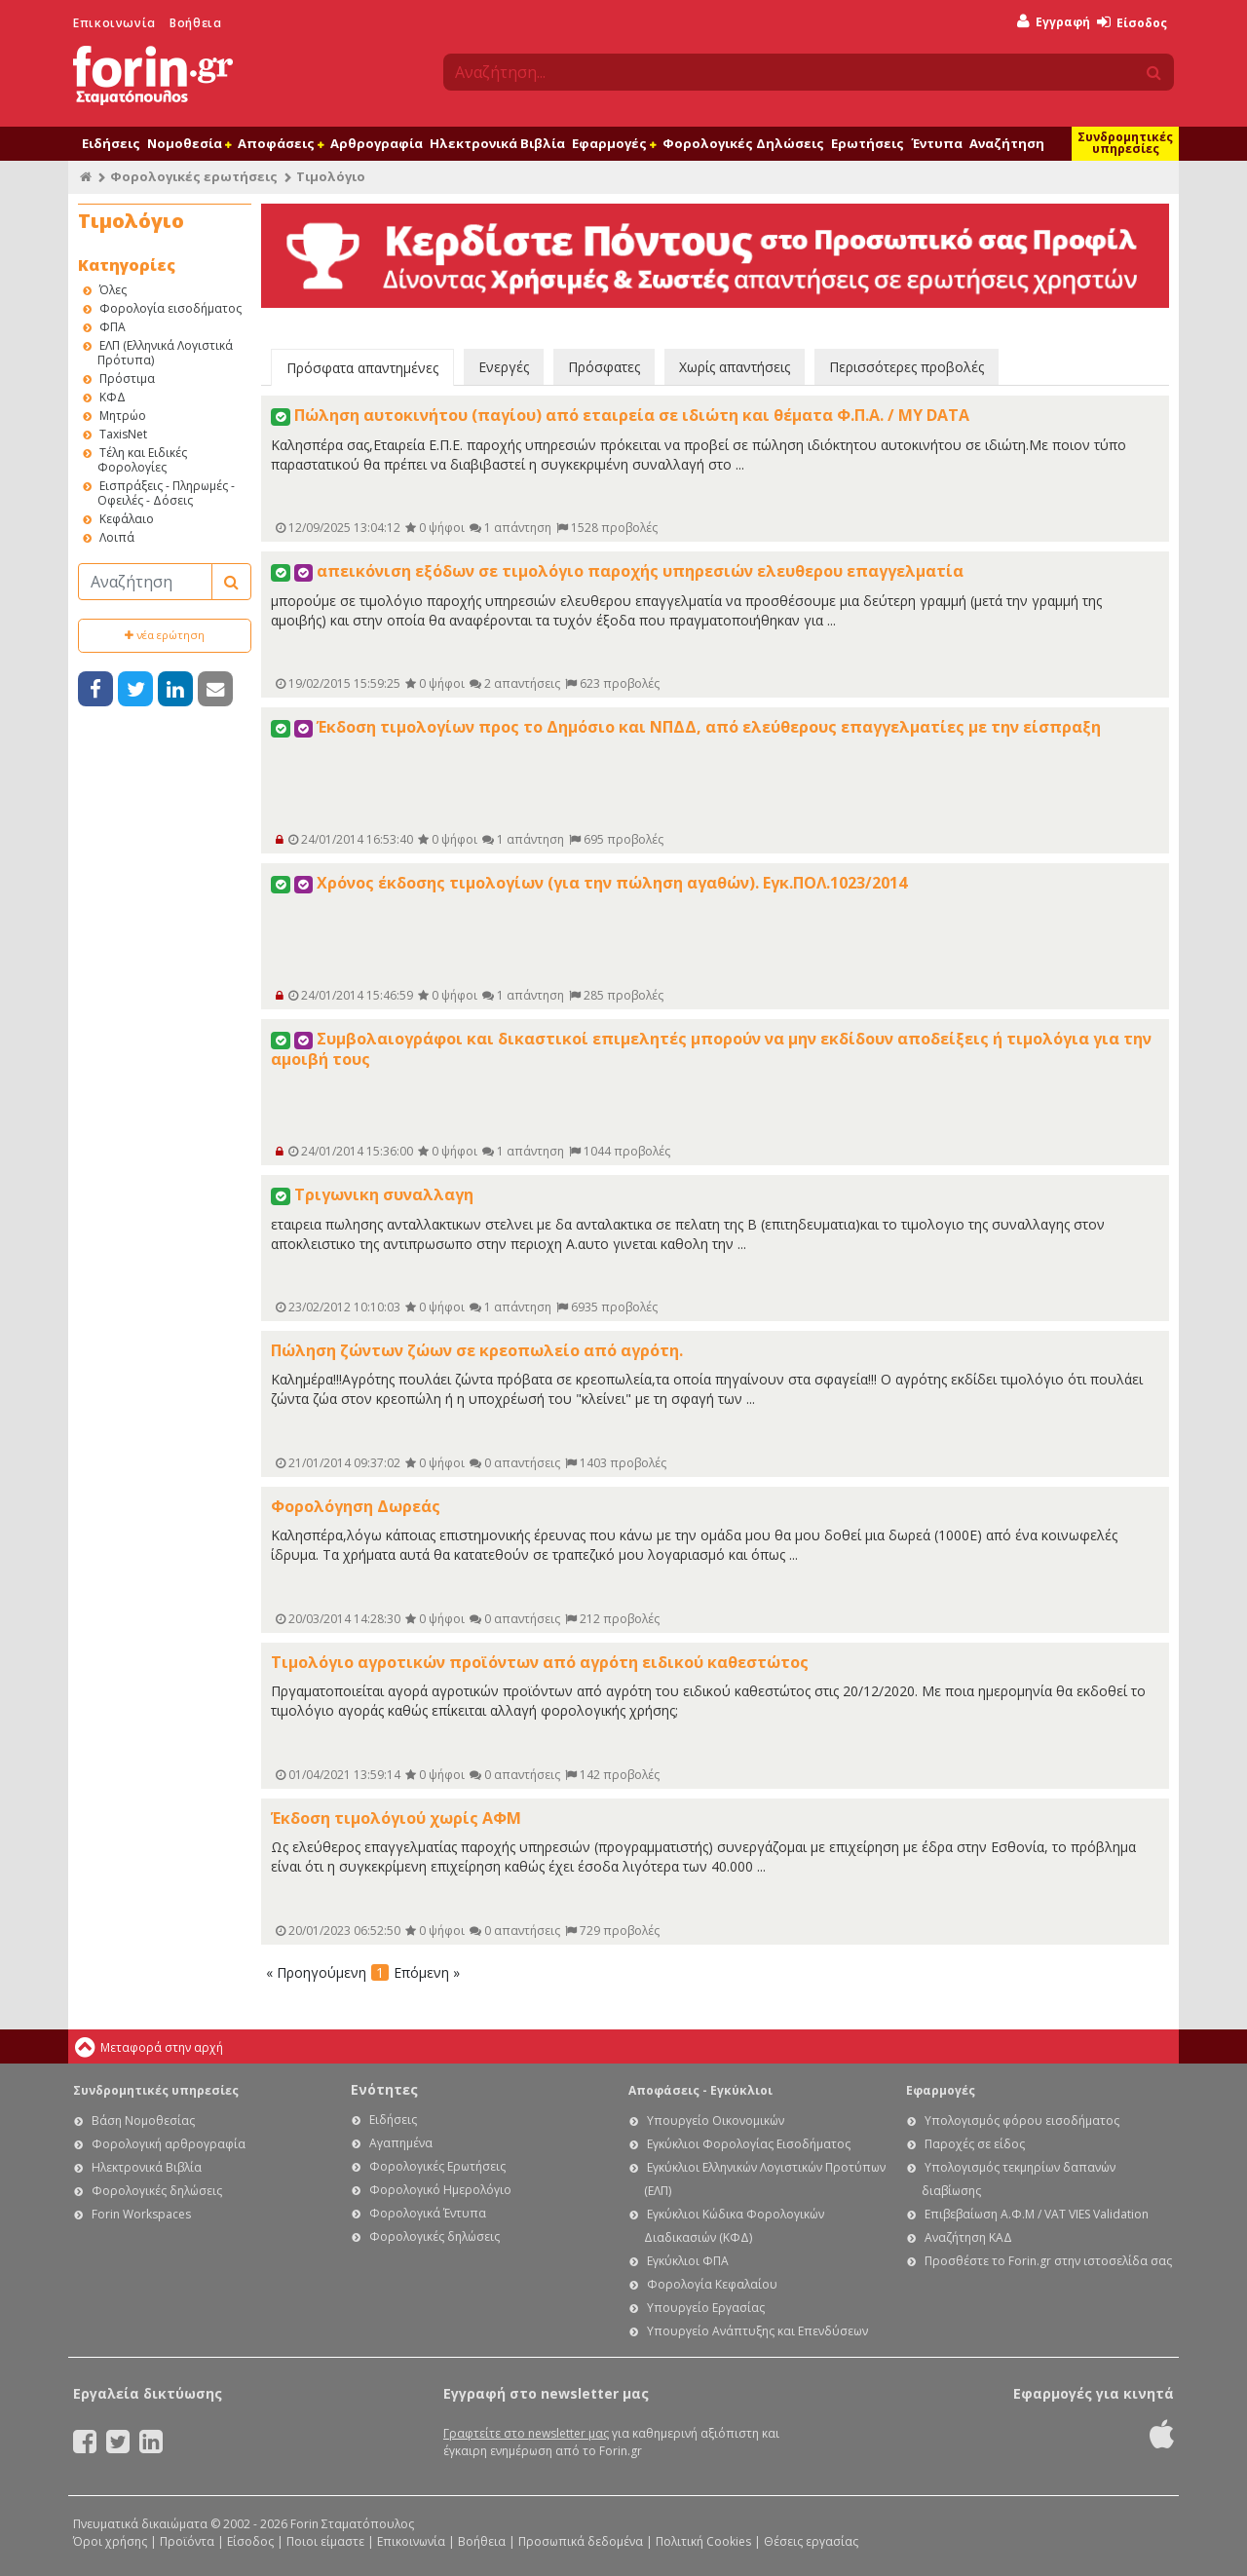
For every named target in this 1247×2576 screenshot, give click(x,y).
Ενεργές (503, 367)
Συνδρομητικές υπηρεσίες (1125, 143)
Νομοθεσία (189, 143)
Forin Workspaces (141, 2214)
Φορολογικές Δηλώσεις (743, 143)
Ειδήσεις (111, 143)
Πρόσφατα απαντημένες (362, 368)
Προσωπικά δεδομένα (580, 2541)
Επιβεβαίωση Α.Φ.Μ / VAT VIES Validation (1037, 2214)
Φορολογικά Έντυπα (427, 2213)
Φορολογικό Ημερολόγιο (440, 2189)
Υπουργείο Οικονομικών (715, 2120)
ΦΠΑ (112, 327)
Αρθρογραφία (376, 143)
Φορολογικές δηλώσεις (157, 2190)
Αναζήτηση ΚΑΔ (968, 2237)
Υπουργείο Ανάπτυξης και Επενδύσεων (757, 2331)
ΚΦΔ (112, 397)
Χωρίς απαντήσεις (734, 367)
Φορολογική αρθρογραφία (169, 2144)
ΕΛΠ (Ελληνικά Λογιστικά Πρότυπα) (165, 352)
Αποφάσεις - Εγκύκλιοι (700, 2090)
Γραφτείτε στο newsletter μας (526, 2433)
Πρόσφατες (604, 367)
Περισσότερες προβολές (906, 367)
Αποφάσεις (280, 143)
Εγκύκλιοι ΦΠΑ (688, 2261)
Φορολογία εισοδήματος (170, 308)
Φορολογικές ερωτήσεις (194, 176)
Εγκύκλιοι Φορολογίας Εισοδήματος (748, 2144)
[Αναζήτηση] (145, 581)
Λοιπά (116, 537)
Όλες (113, 290)
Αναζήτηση (1006, 143)
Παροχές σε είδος (975, 2144)
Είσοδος (1132, 23)
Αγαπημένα (401, 2143)
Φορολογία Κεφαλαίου (712, 2284)
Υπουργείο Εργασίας (706, 2307)
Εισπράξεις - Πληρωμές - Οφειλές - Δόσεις (166, 493)
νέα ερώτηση (165, 634)
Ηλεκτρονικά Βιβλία (497, 143)
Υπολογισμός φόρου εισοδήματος (1022, 2120)
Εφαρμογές (614, 143)
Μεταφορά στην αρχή (161, 2047)
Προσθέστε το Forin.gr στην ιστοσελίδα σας (1048, 2261)
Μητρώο (122, 415)
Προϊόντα (187, 2541)
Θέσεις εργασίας (811, 2541)
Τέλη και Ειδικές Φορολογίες (142, 459)
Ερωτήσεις (867, 143)
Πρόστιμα (127, 378)
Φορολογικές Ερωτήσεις (437, 2166)
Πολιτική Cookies (703, 2541)
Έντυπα (937, 143)
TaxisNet (123, 434)
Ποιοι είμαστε (325, 2541)
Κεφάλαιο (126, 519)
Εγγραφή (1053, 22)
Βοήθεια (195, 23)
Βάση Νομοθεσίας (143, 2120)
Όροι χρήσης (110, 2541)
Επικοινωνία (114, 23)
